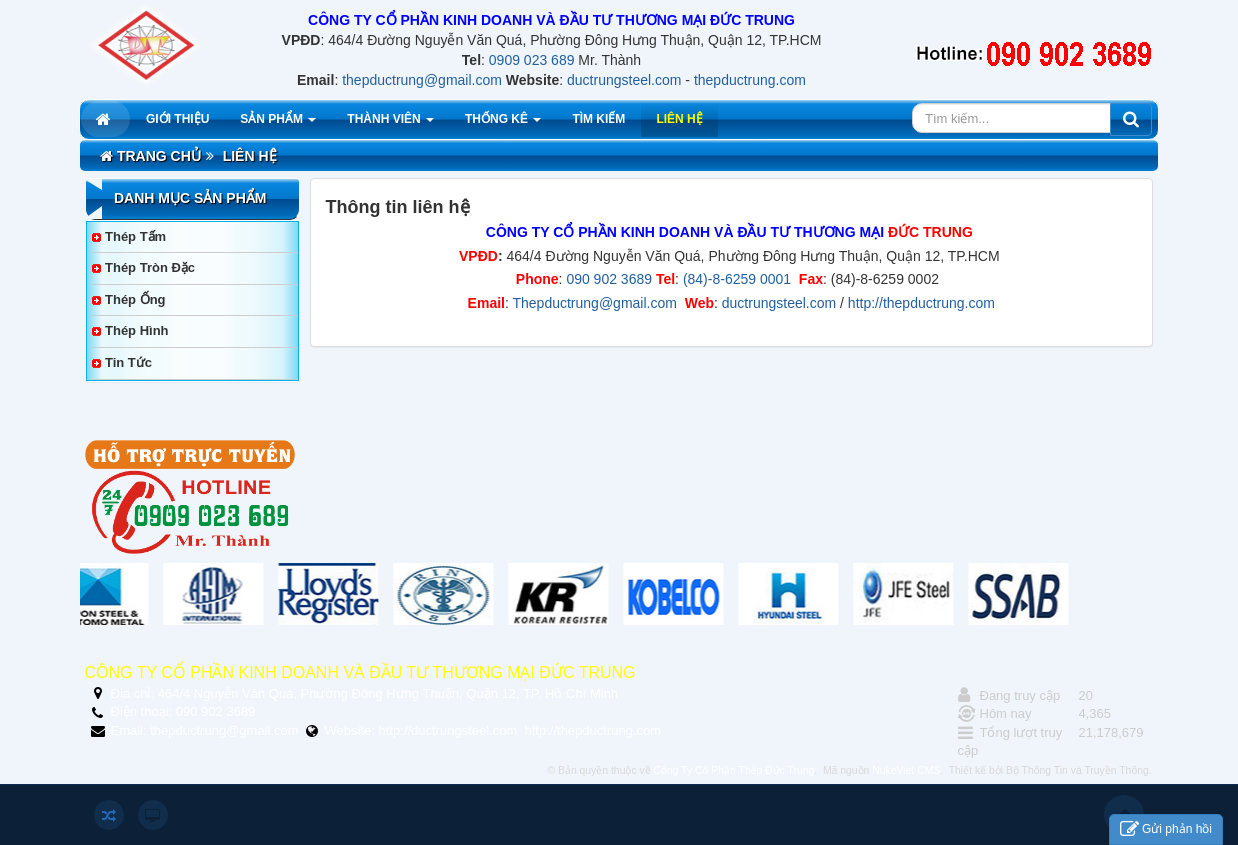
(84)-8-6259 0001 (735, 279)
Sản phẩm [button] (278, 124)
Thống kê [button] (503, 124)
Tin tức (128, 362)
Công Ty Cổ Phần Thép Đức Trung (734, 770)
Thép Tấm (135, 236)
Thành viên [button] (390, 124)
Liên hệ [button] (679, 119)
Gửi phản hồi (1166, 829)
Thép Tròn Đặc (150, 267)
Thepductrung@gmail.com (595, 303)
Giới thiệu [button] (177, 119)
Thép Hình (137, 330)
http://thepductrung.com (921, 303)
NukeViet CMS (906, 770)
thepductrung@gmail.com (422, 80)
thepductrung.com (750, 80)
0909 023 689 (532, 60)
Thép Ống (135, 299)
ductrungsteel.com (624, 80)
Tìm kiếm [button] (598, 119)
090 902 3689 (609, 279)
